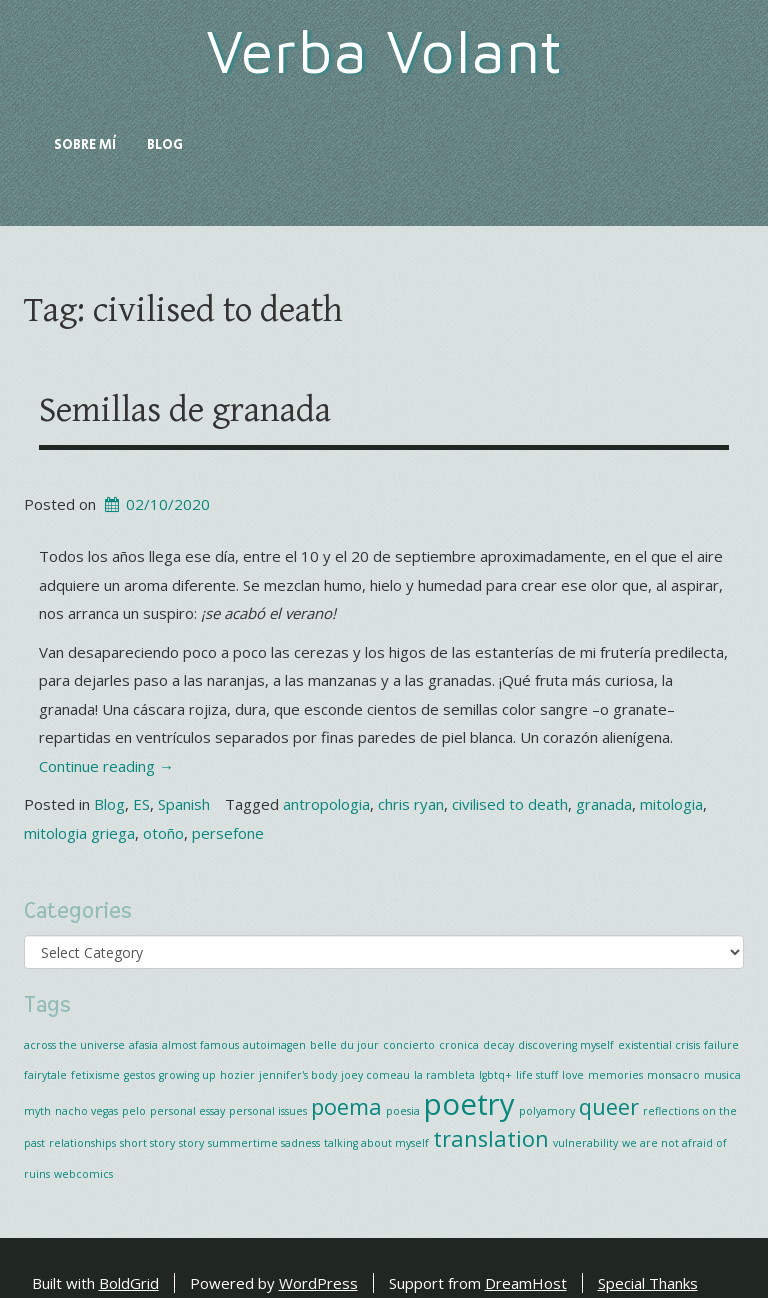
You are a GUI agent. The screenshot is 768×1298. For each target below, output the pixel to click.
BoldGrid (129, 1283)
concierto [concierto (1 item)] (409, 1045)
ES (141, 804)
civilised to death (510, 804)
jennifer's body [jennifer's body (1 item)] (298, 1075)
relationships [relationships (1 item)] (82, 1143)
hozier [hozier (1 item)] (237, 1075)
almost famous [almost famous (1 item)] (200, 1045)
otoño (163, 833)
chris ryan (411, 804)
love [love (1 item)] (573, 1075)
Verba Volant (384, 50)
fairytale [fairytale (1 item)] (45, 1075)
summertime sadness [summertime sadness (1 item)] (264, 1143)
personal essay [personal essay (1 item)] (187, 1111)
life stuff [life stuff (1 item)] (537, 1075)
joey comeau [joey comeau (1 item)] (375, 1075)
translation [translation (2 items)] (491, 1138)
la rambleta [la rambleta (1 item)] (444, 1075)
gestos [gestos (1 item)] (139, 1075)
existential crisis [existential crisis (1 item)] (659, 1045)
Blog (165, 145)
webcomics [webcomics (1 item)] (83, 1174)
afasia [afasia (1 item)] (143, 1045)
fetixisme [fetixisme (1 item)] (95, 1075)
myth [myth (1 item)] (37, 1111)
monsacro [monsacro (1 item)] (673, 1075)
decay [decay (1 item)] (498, 1045)
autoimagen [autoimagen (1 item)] (274, 1045)
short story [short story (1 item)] (147, 1143)
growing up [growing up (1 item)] (187, 1075)
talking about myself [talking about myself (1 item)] (376, 1143)
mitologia (671, 804)
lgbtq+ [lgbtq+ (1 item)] (495, 1075)
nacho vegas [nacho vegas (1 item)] (86, 1111)
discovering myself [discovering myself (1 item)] (566, 1045)
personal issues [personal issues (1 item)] (268, 1111)
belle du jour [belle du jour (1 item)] (344, 1045)
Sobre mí (85, 145)
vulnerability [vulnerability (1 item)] (585, 1143)
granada (604, 804)
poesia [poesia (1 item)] (403, 1111)
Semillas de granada (185, 410)
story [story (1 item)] (191, 1143)
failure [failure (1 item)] (721, 1045)
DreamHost (526, 1283)
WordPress (318, 1283)
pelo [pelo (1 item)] (134, 1111)
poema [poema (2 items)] (346, 1106)
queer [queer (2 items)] (609, 1106)
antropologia (326, 804)
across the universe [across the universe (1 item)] (74, 1045)
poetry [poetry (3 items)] (469, 1104)
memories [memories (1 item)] (615, 1075)
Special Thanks (648, 1283)
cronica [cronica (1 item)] (459, 1045)
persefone (228, 833)
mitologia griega (79, 833)
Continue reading (106, 766)
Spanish (184, 804)
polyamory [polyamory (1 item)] (547, 1111)
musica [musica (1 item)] (722, 1075)
